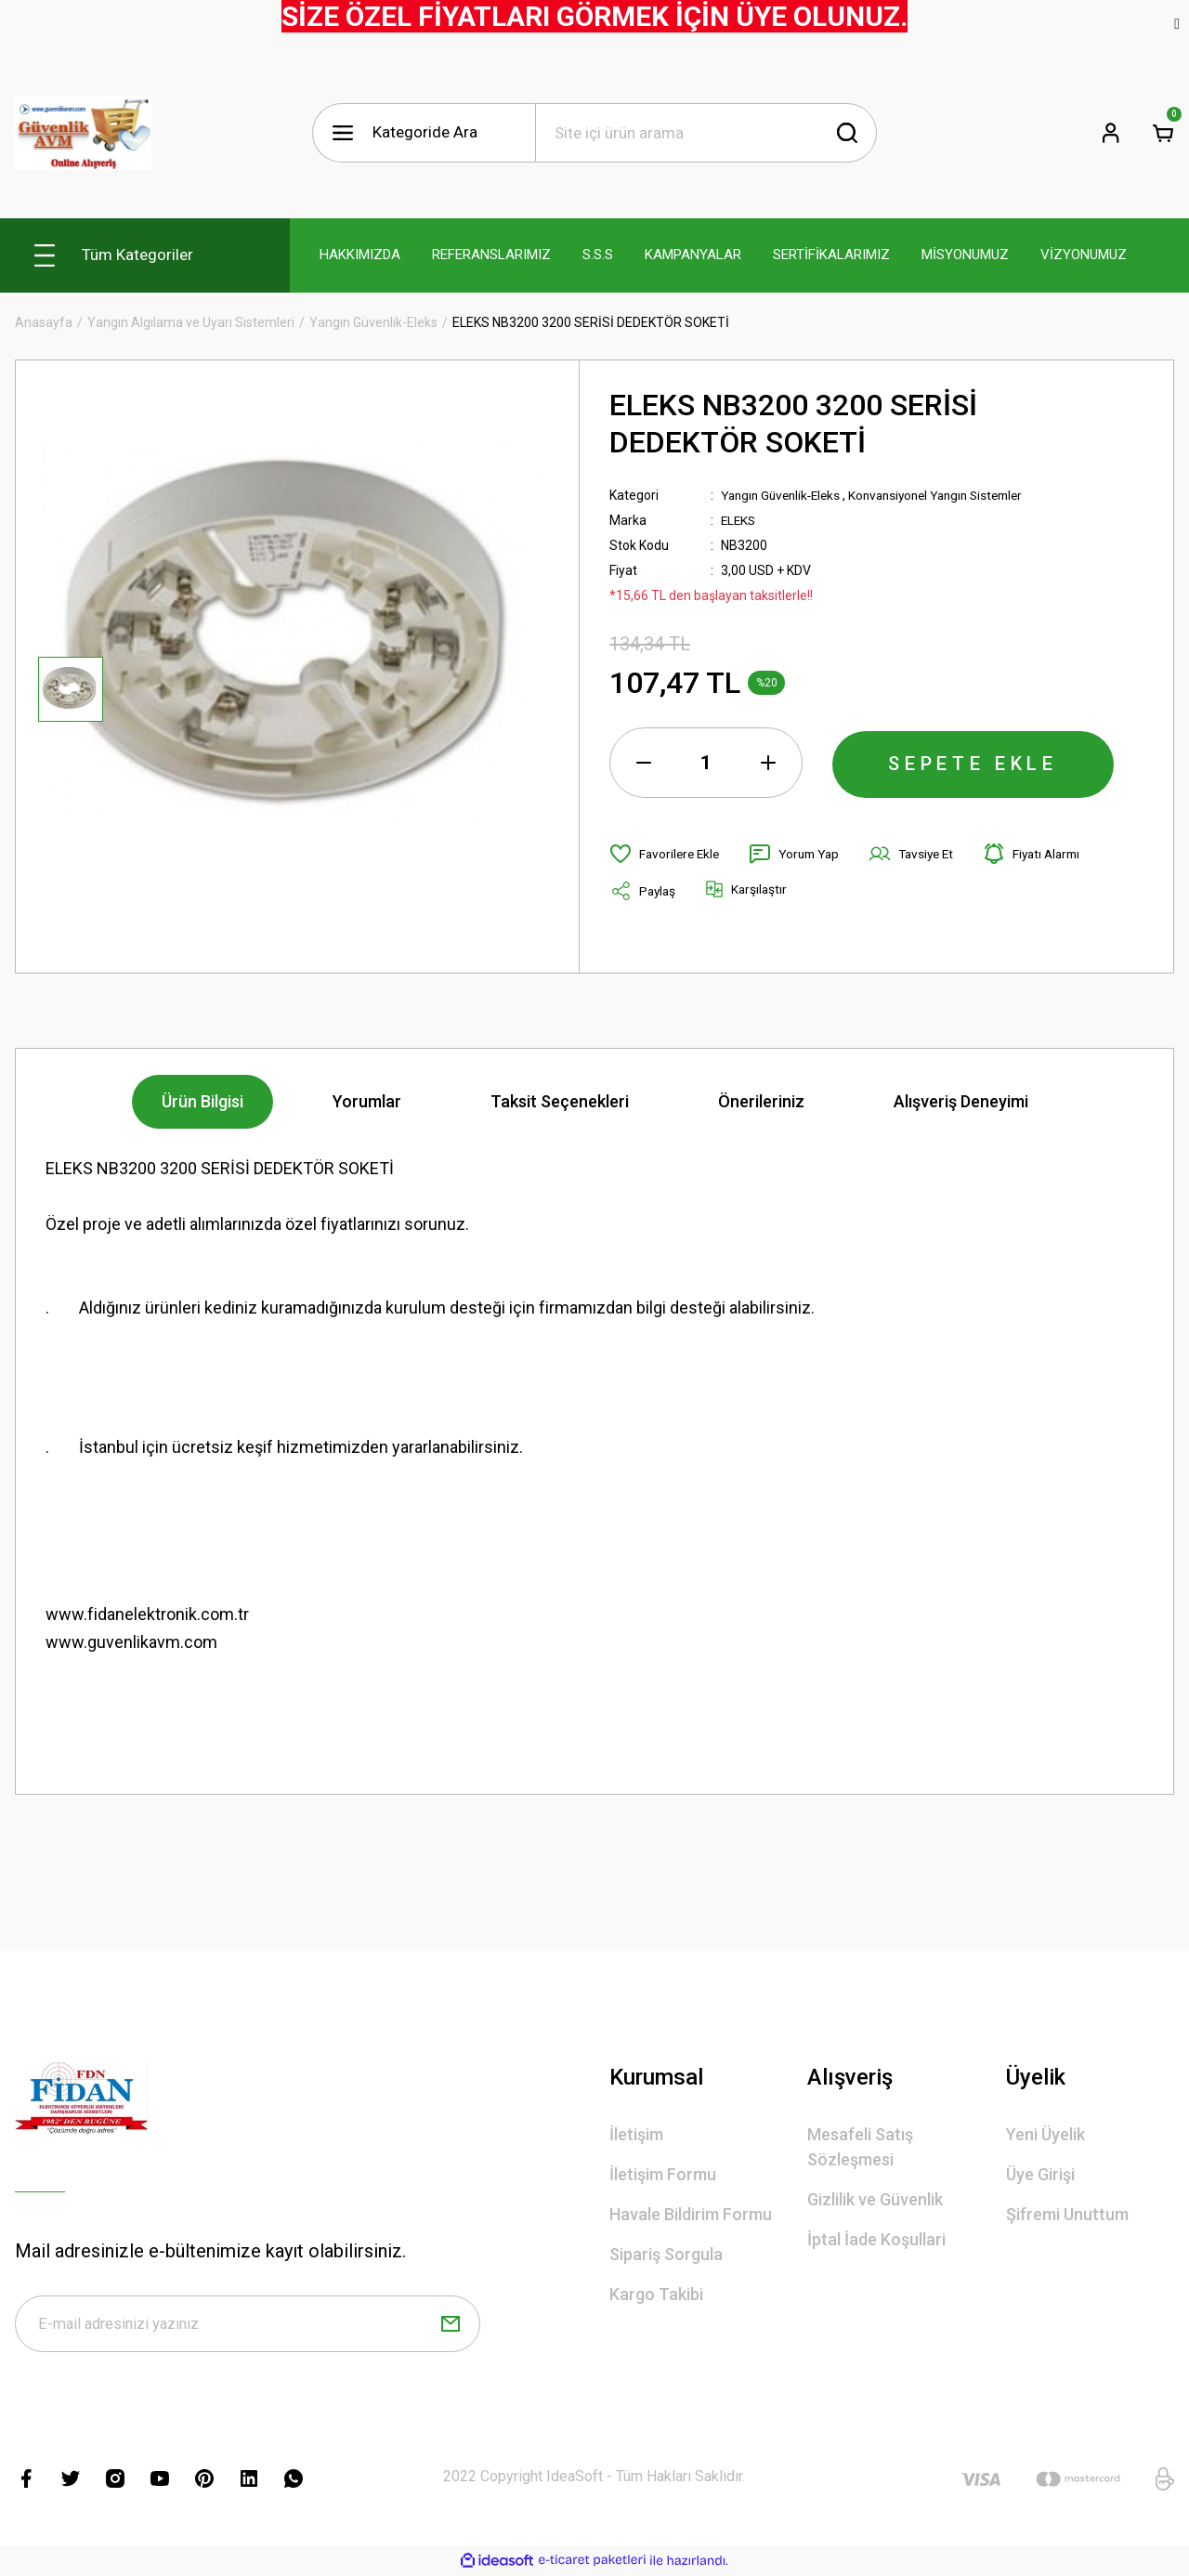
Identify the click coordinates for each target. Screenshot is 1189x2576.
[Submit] (450, 2325)
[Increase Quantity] (768, 762)
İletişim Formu (662, 2174)
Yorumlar (367, 1101)
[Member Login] (1111, 133)
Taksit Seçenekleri (559, 1101)
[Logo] (83, 133)
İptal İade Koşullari (876, 2239)
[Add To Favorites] (666, 854)
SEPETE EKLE (973, 763)
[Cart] (1163, 133)
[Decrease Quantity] (643, 762)
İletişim (636, 2134)
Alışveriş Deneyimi (961, 1101)
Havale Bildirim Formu (690, 2214)
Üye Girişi (1040, 2174)
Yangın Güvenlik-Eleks (785, 495)
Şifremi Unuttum (1067, 2214)
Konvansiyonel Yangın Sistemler (951, 495)
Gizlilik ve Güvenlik (875, 2199)
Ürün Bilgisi (202, 1101)
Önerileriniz (761, 1101)
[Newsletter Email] (247, 2325)
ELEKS (739, 520)
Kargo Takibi (656, 2294)
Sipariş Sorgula (666, 2254)
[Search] (706, 133)
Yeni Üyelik (1045, 2134)
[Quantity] (706, 762)
